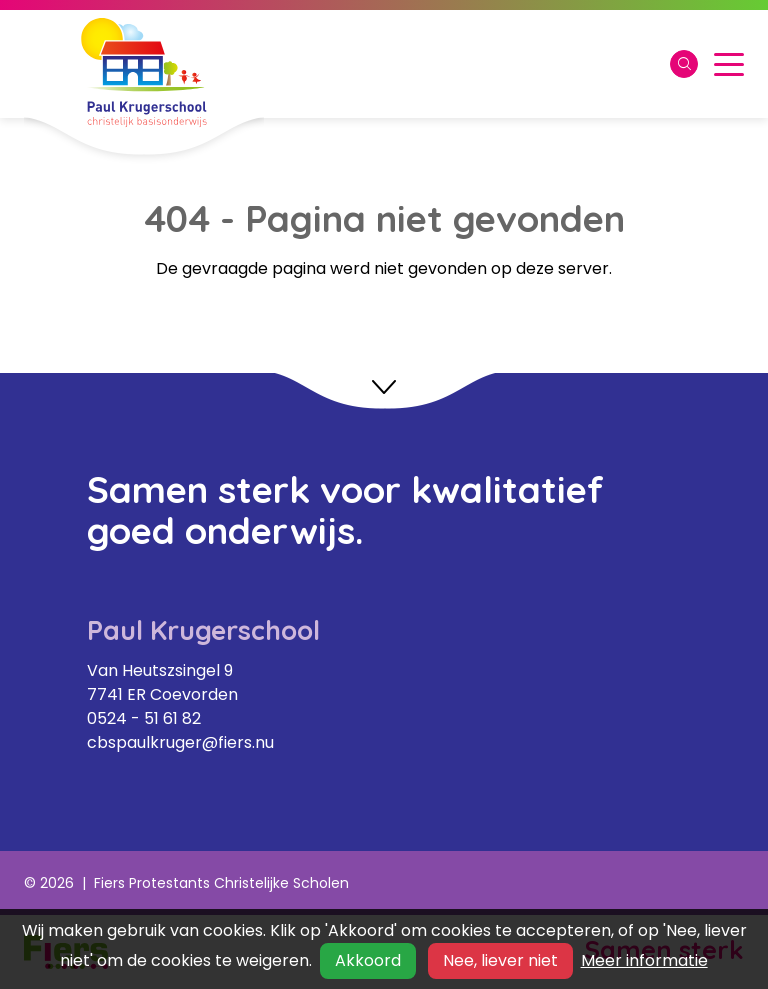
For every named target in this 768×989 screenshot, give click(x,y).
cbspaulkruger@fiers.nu (180, 742)
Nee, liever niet (500, 960)
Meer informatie (644, 960)
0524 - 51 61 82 (144, 718)
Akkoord (368, 960)
